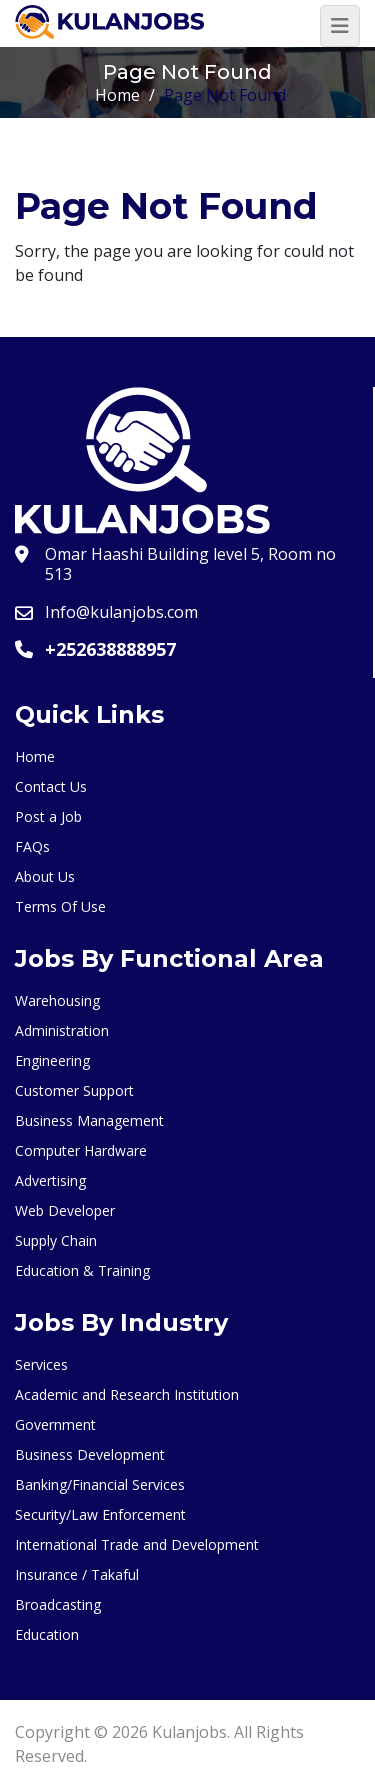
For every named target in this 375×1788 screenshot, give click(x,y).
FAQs (32, 846)
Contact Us (51, 786)
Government (55, 1424)
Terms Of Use (60, 906)
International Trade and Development (137, 1544)
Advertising (50, 1180)
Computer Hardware (81, 1150)
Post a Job (48, 816)
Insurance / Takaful (77, 1574)
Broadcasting (58, 1604)
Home (117, 95)
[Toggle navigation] (340, 26)
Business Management (89, 1120)
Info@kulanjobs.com (121, 612)
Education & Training (82, 1270)
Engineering (52, 1060)
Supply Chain (56, 1240)
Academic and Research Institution (127, 1394)
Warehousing (57, 1000)
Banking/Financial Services (100, 1484)
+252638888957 (110, 649)
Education (47, 1634)
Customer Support (74, 1090)
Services (41, 1364)
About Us (45, 876)
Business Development (90, 1454)
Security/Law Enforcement (100, 1514)
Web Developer (65, 1210)
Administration (62, 1030)
